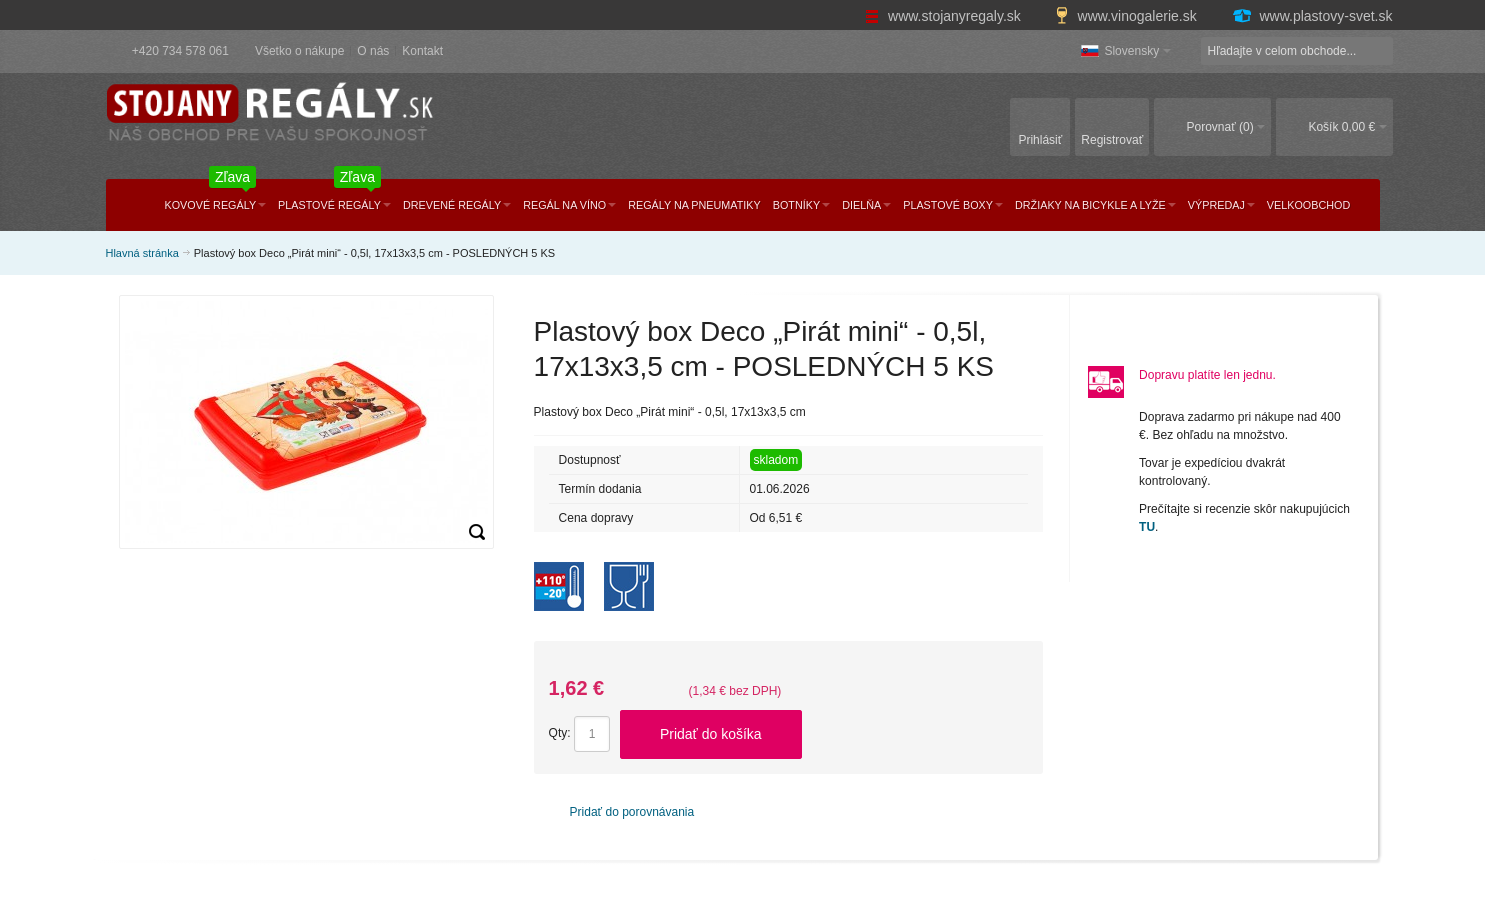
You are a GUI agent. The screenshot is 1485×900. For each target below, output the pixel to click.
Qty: (560, 733)
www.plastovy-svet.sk (1312, 16)
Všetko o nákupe (299, 51)
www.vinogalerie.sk (1128, 16)
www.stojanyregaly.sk (945, 16)
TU (1147, 527)
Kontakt (422, 51)
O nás (373, 51)
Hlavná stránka (142, 253)
